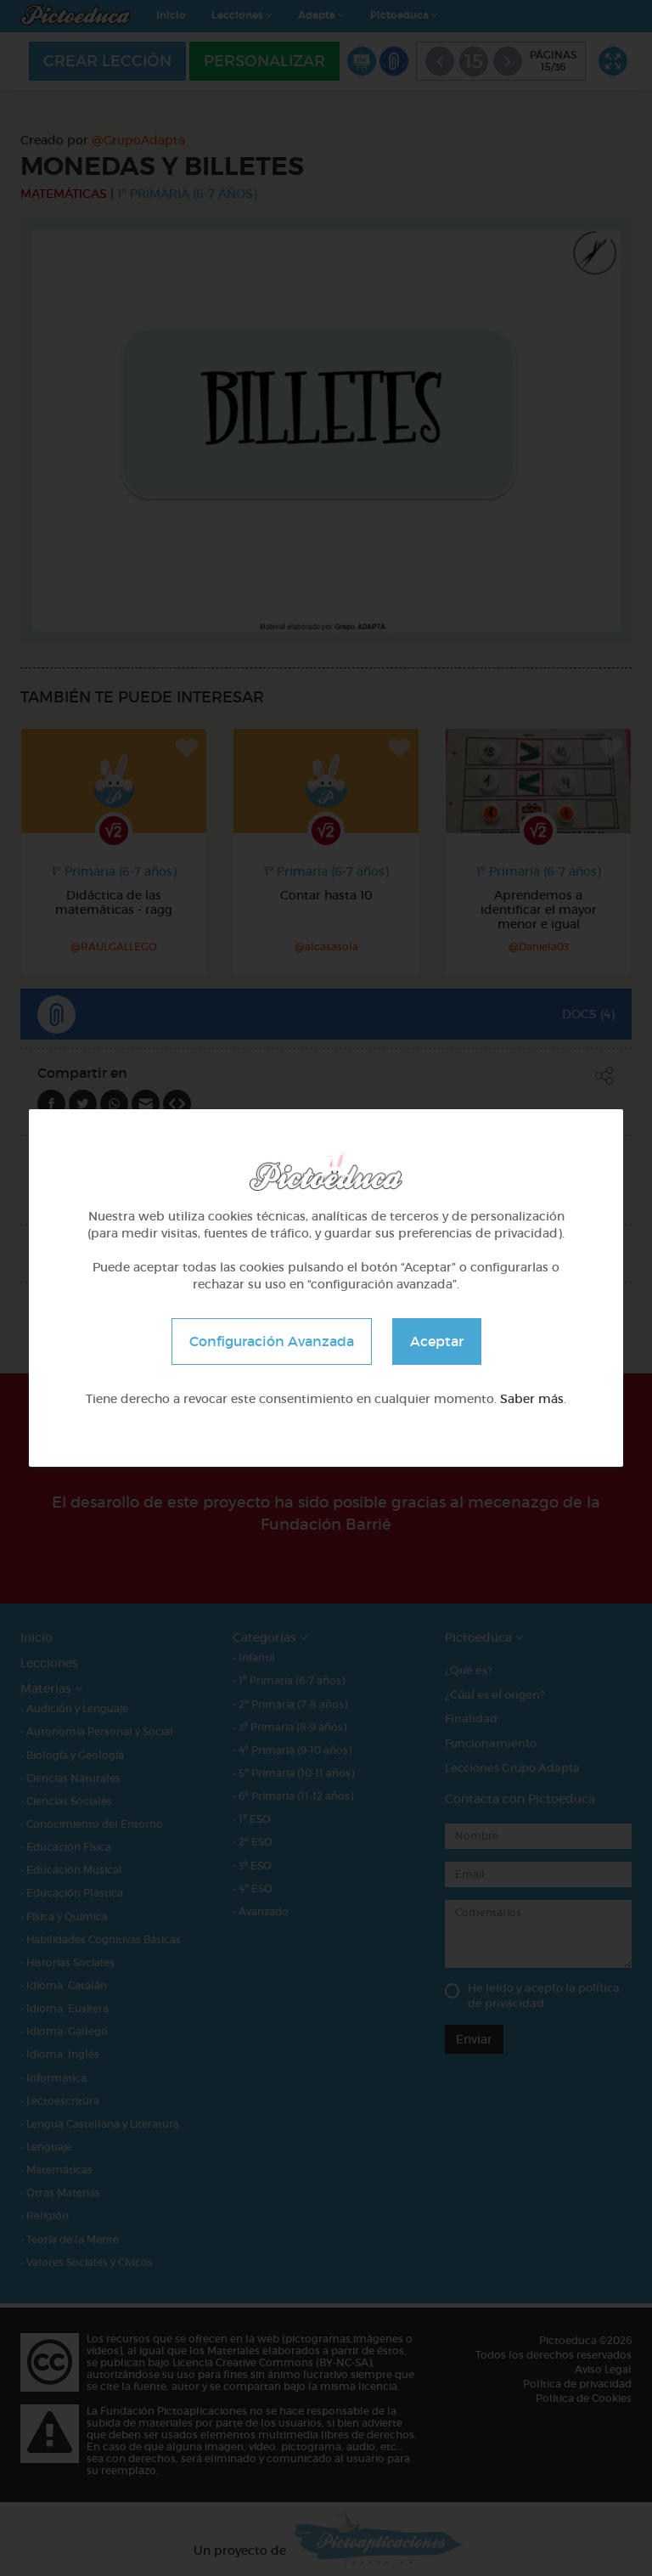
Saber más (532, 1398)
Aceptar (437, 1341)
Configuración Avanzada (271, 1341)
